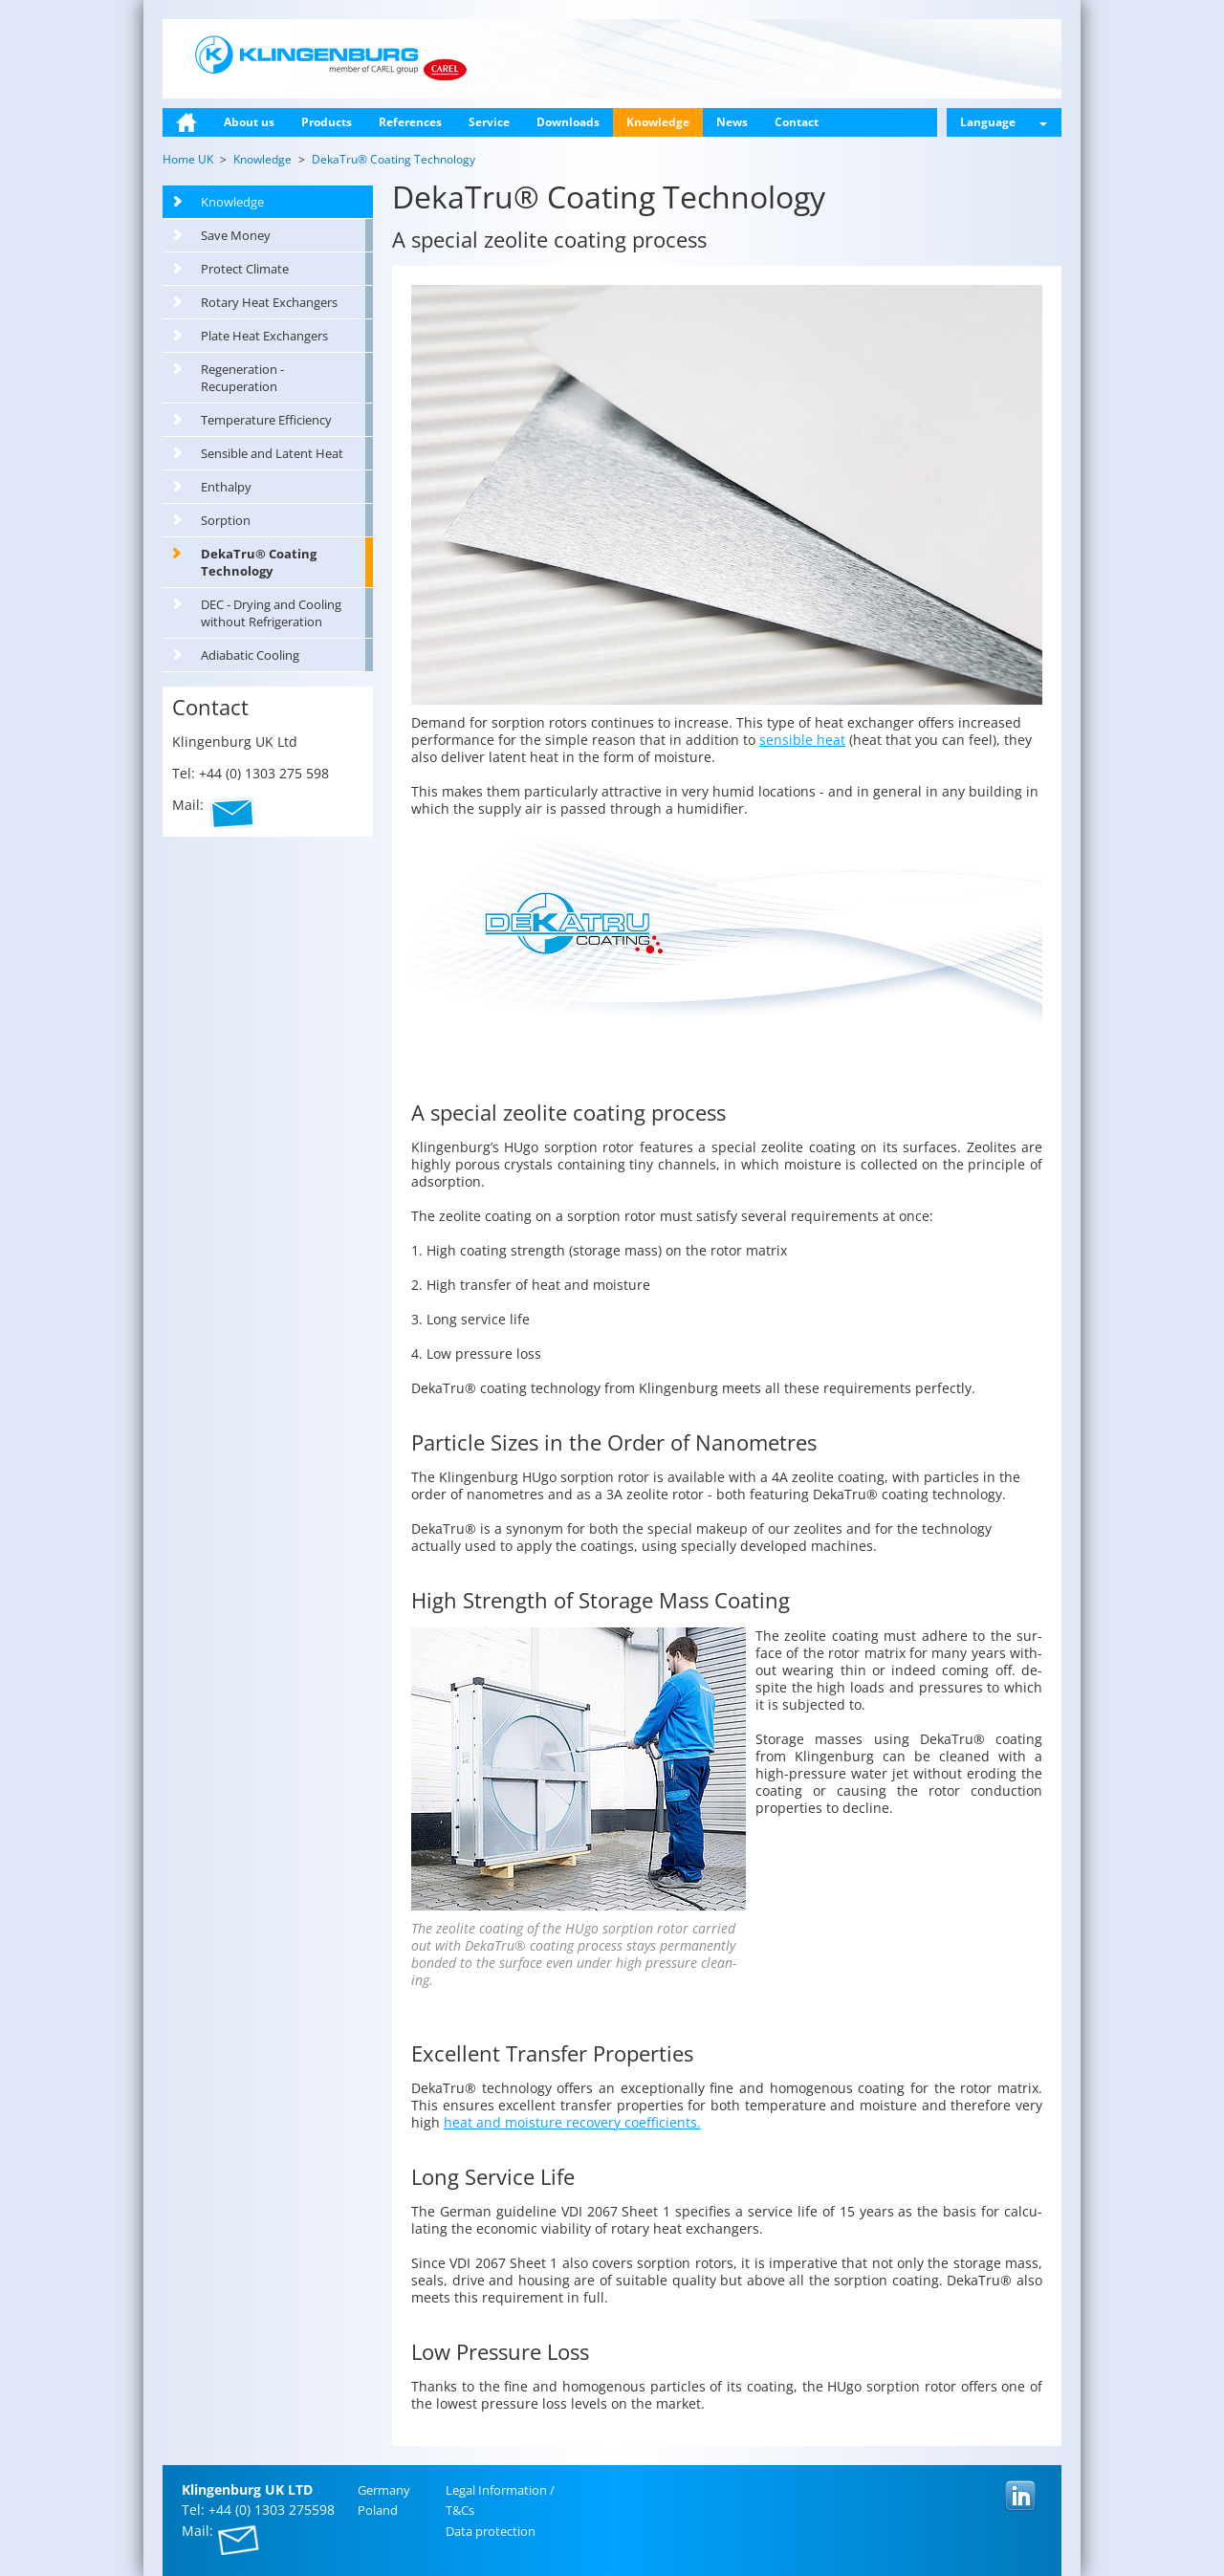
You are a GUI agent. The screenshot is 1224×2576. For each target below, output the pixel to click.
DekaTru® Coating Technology (259, 562)
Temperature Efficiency (266, 419)
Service (489, 122)
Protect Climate (245, 268)
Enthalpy (226, 486)
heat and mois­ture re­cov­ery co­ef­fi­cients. (572, 2122)
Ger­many (384, 2490)
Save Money (236, 235)
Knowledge (657, 122)
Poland (378, 2510)
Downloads (568, 122)
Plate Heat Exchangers (264, 335)
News (732, 122)
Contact (797, 122)
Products (326, 122)
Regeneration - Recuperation (242, 377)
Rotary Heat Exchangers (269, 302)
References (410, 122)
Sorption (226, 520)
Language (1003, 122)
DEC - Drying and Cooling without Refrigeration (271, 613)
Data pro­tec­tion (491, 2531)
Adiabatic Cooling (250, 655)
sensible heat (802, 740)
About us (249, 122)
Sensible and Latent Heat (272, 453)
